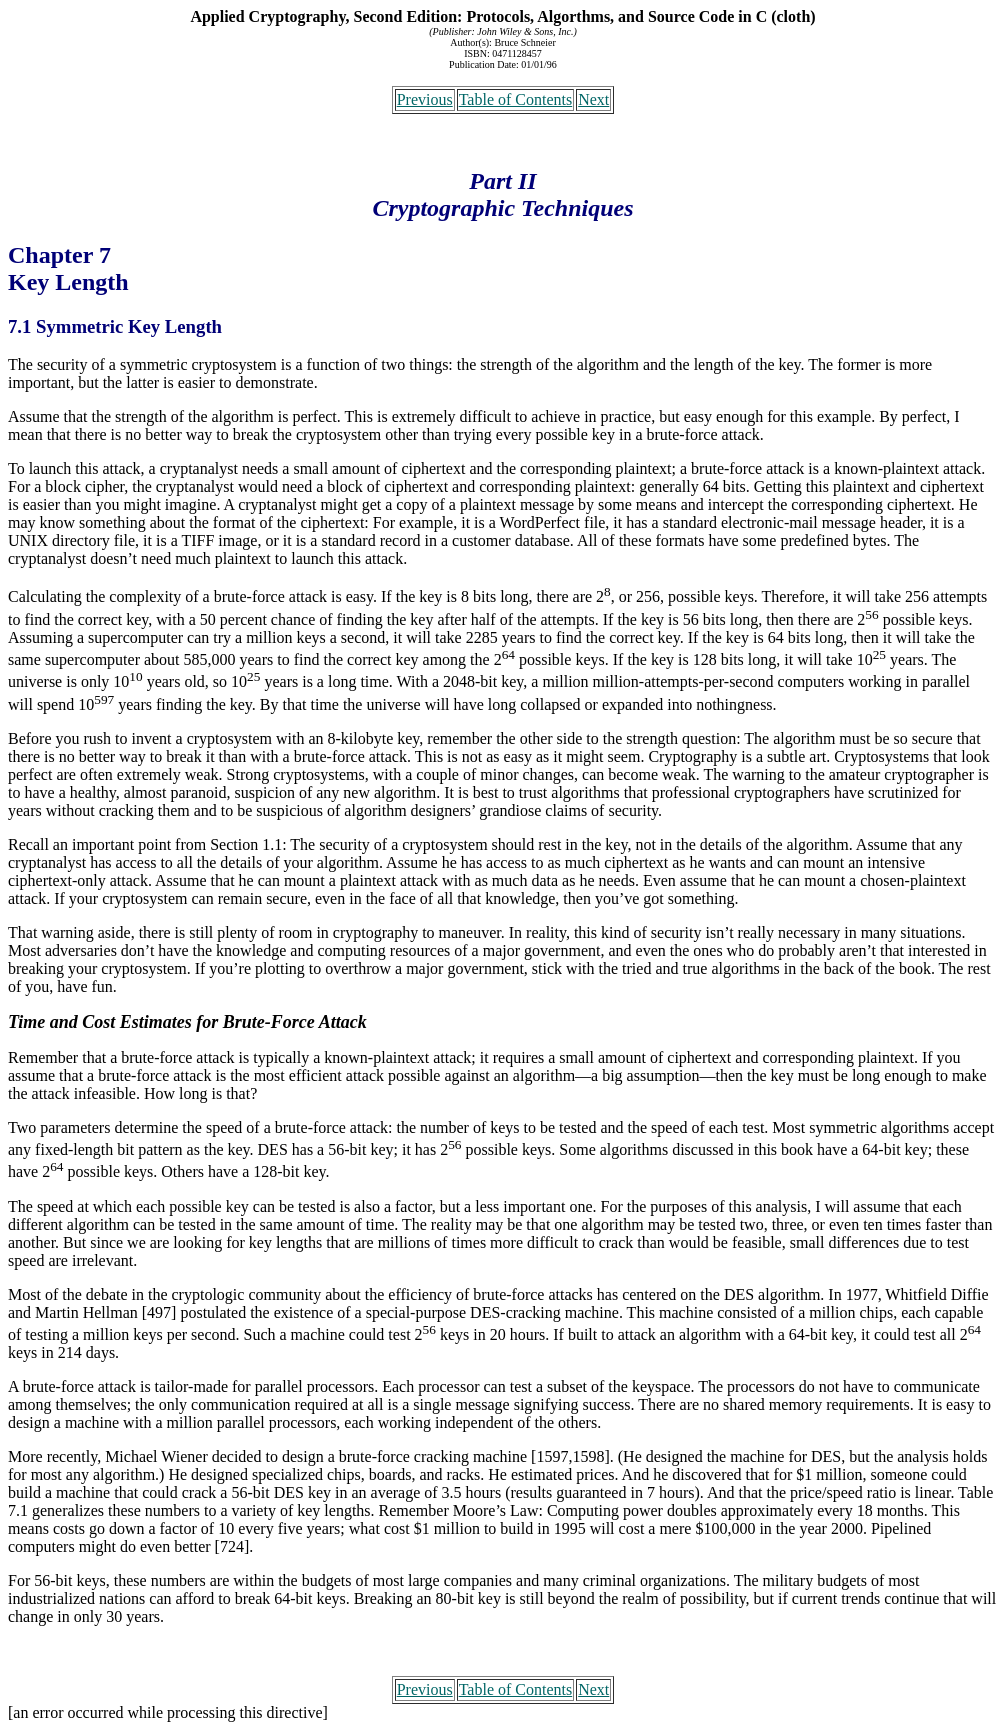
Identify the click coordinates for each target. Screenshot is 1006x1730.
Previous (425, 99)
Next (593, 99)
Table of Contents (516, 99)
